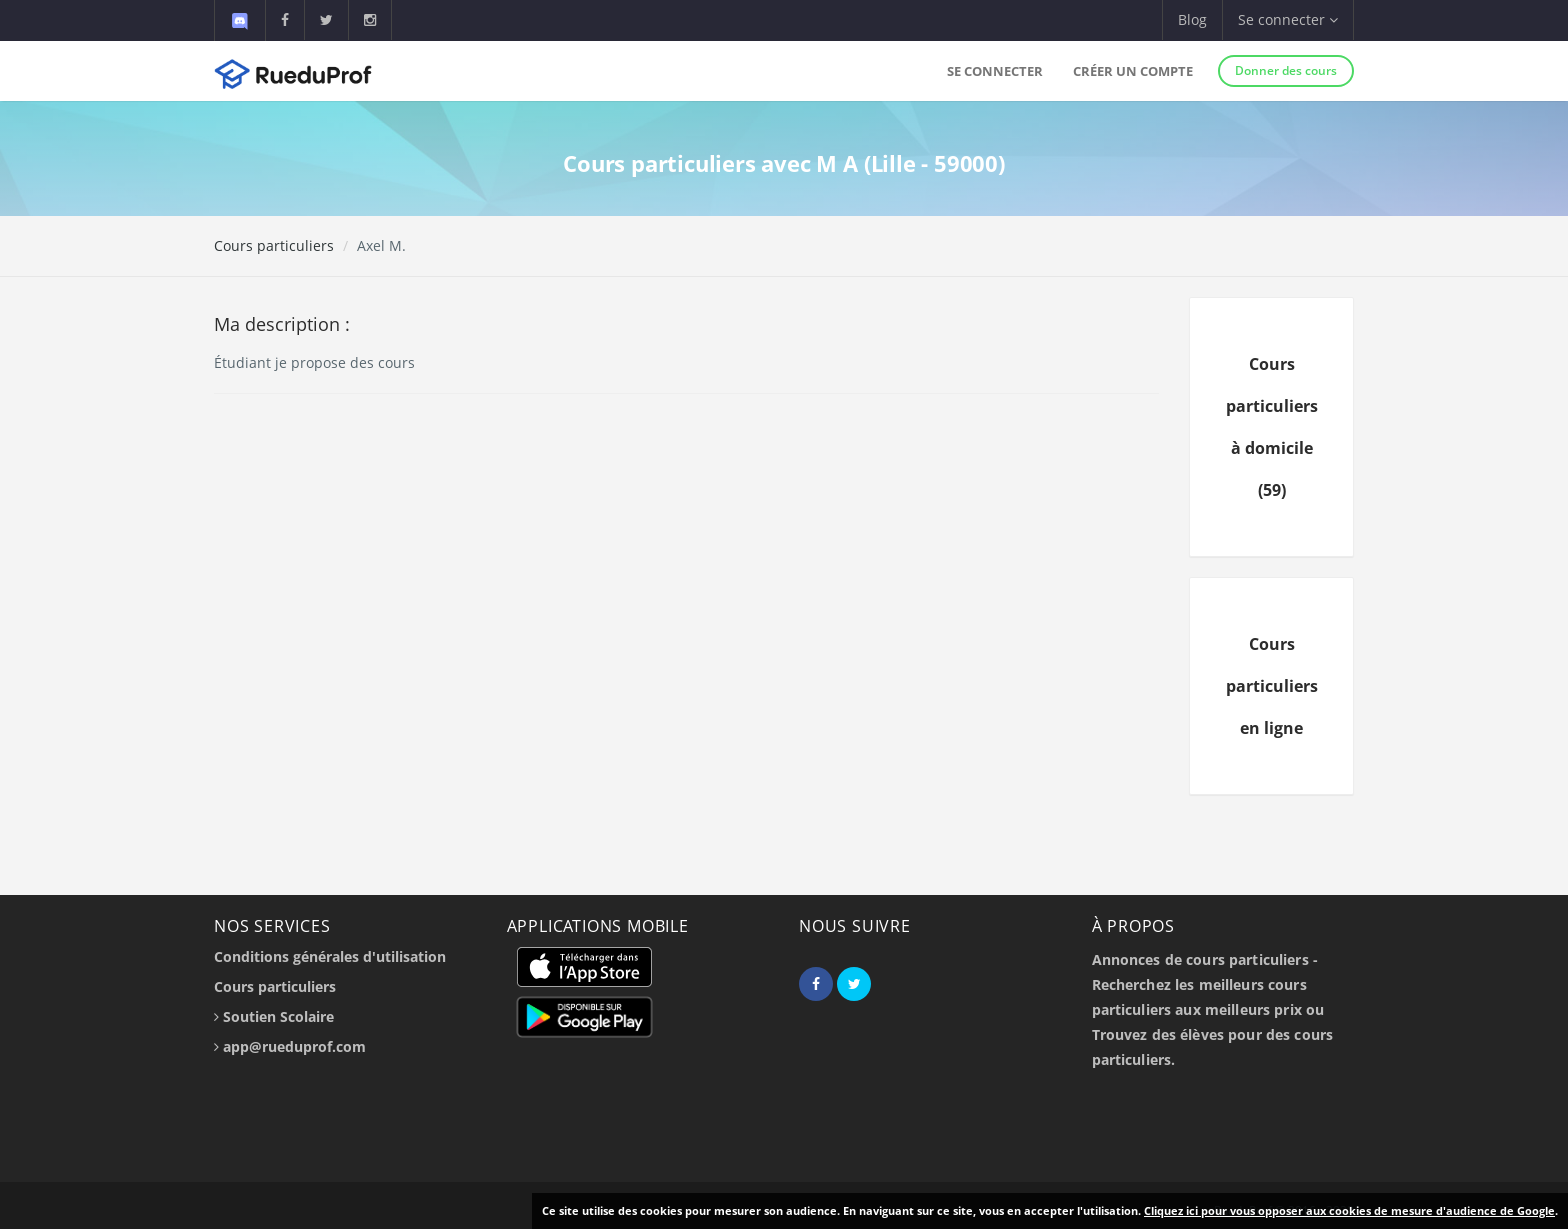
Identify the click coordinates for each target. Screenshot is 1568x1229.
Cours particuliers (274, 245)
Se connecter (995, 71)
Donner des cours (1286, 70)
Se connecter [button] (1288, 19)
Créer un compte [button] (1133, 71)
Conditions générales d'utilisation (330, 956)
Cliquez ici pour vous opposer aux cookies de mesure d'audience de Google (1349, 1210)
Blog (1192, 19)
